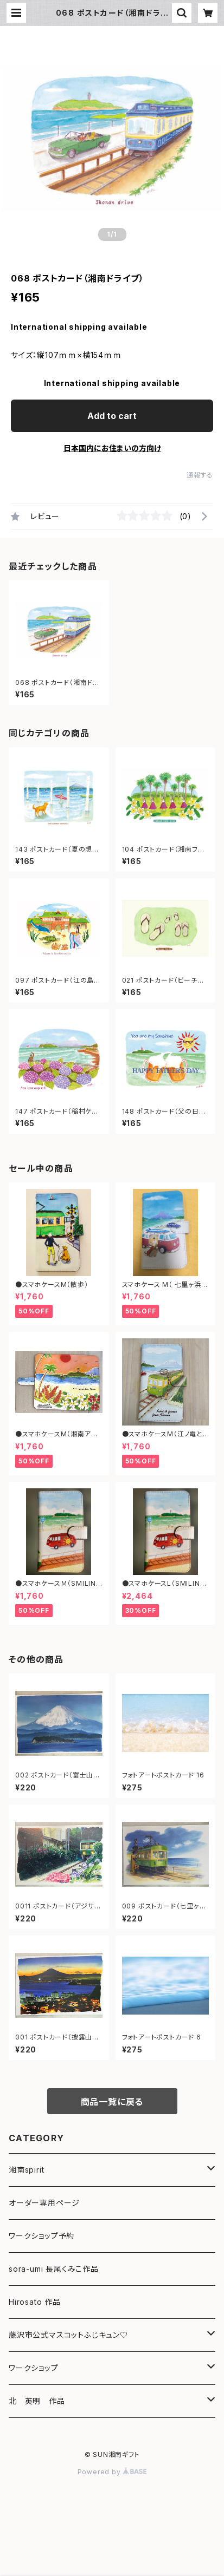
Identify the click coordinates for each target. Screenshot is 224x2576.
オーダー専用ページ (44, 2202)
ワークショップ (34, 2367)
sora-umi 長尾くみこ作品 (54, 2268)
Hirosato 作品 (35, 2301)
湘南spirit (26, 2169)
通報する (200, 475)
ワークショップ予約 (41, 2235)
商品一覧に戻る (112, 2101)
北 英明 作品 (37, 2400)
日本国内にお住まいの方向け (112, 448)
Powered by (112, 2472)
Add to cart (112, 415)
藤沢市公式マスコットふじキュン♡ (68, 2334)
